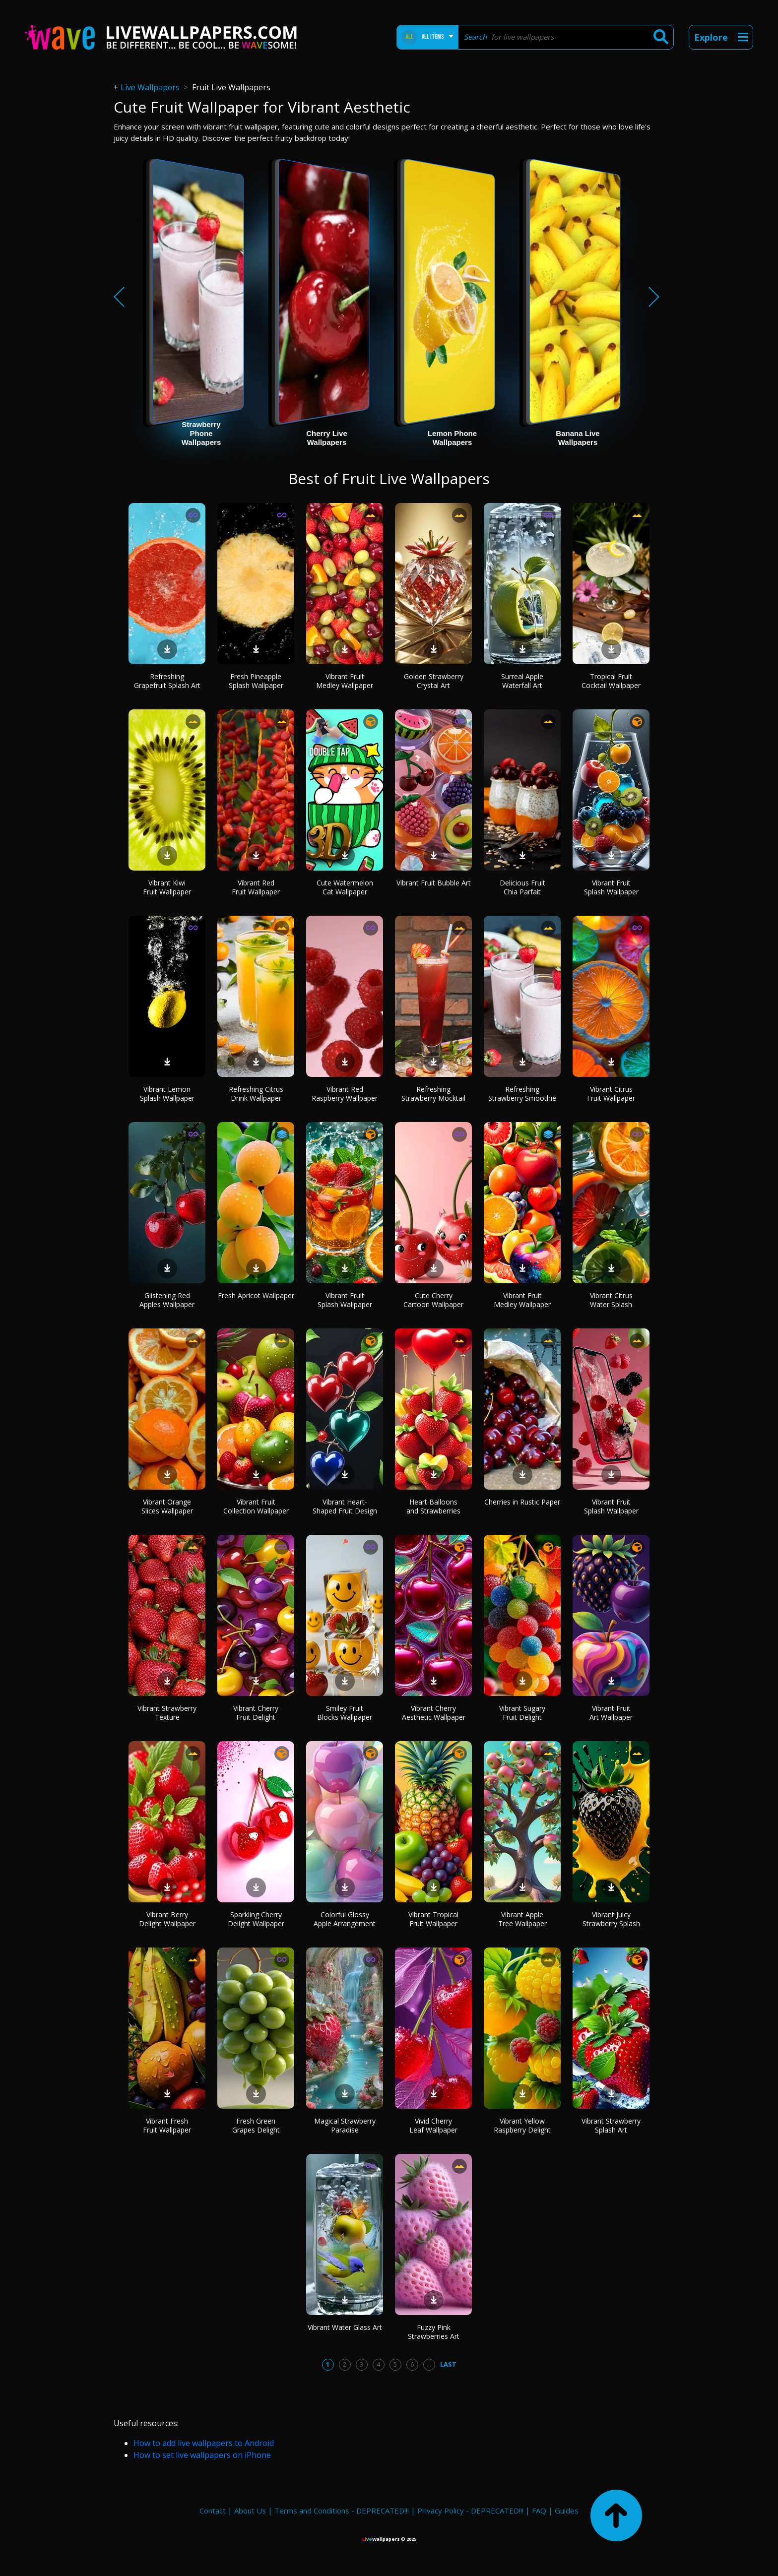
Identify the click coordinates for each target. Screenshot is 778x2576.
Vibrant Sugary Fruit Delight (522, 1712)
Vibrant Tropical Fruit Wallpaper (433, 1919)
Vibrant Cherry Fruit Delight (255, 1712)
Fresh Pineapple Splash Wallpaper (256, 681)
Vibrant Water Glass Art (345, 2327)
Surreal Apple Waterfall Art (522, 681)
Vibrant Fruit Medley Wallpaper (344, 681)
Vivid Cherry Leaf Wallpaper (433, 2125)
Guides (567, 2510)
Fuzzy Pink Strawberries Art (433, 2332)
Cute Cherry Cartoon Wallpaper (433, 1300)
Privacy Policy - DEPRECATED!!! (470, 2510)
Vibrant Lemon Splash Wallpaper (167, 1093)
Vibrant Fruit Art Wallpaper (611, 1712)
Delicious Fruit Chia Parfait (522, 887)
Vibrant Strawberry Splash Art (611, 2125)
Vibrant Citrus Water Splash (611, 1300)
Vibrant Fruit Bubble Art (433, 882)
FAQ (539, 2510)
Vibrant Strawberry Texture (166, 1712)
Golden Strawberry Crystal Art (433, 681)
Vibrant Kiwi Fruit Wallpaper (167, 887)
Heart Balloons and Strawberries (433, 1506)
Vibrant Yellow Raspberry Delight (522, 2125)
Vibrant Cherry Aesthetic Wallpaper (433, 1712)
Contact (212, 2510)
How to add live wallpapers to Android (203, 2443)
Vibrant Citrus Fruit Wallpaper (611, 1093)
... (429, 2364)
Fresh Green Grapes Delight (256, 2125)
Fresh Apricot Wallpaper (256, 1295)
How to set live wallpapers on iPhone (202, 2455)
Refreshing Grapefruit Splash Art (167, 681)
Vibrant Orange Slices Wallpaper (167, 1506)
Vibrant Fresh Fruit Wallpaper (167, 2125)
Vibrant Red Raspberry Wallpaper (345, 1093)
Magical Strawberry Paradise (345, 2125)
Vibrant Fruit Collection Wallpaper (256, 1506)
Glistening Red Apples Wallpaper (166, 1300)
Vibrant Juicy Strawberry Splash (611, 1919)
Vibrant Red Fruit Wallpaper (256, 887)
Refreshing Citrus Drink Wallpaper (256, 1093)
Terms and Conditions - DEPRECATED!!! (341, 2510)
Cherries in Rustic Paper (522, 1502)
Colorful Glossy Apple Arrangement (345, 1919)
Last (448, 2364)
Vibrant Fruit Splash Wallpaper (611, 887)
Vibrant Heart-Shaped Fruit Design (345, 1506)
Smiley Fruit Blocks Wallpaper (344, 1712)
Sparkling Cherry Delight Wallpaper (256, 1919)
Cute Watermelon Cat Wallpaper (345, 887)
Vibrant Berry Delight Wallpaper (167, 1919)
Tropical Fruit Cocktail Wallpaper (611, 681)
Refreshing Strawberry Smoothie (522, 1093)
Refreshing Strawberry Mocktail (433, 1093)
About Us (250, 2510)
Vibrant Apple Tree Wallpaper (522, 1919)
